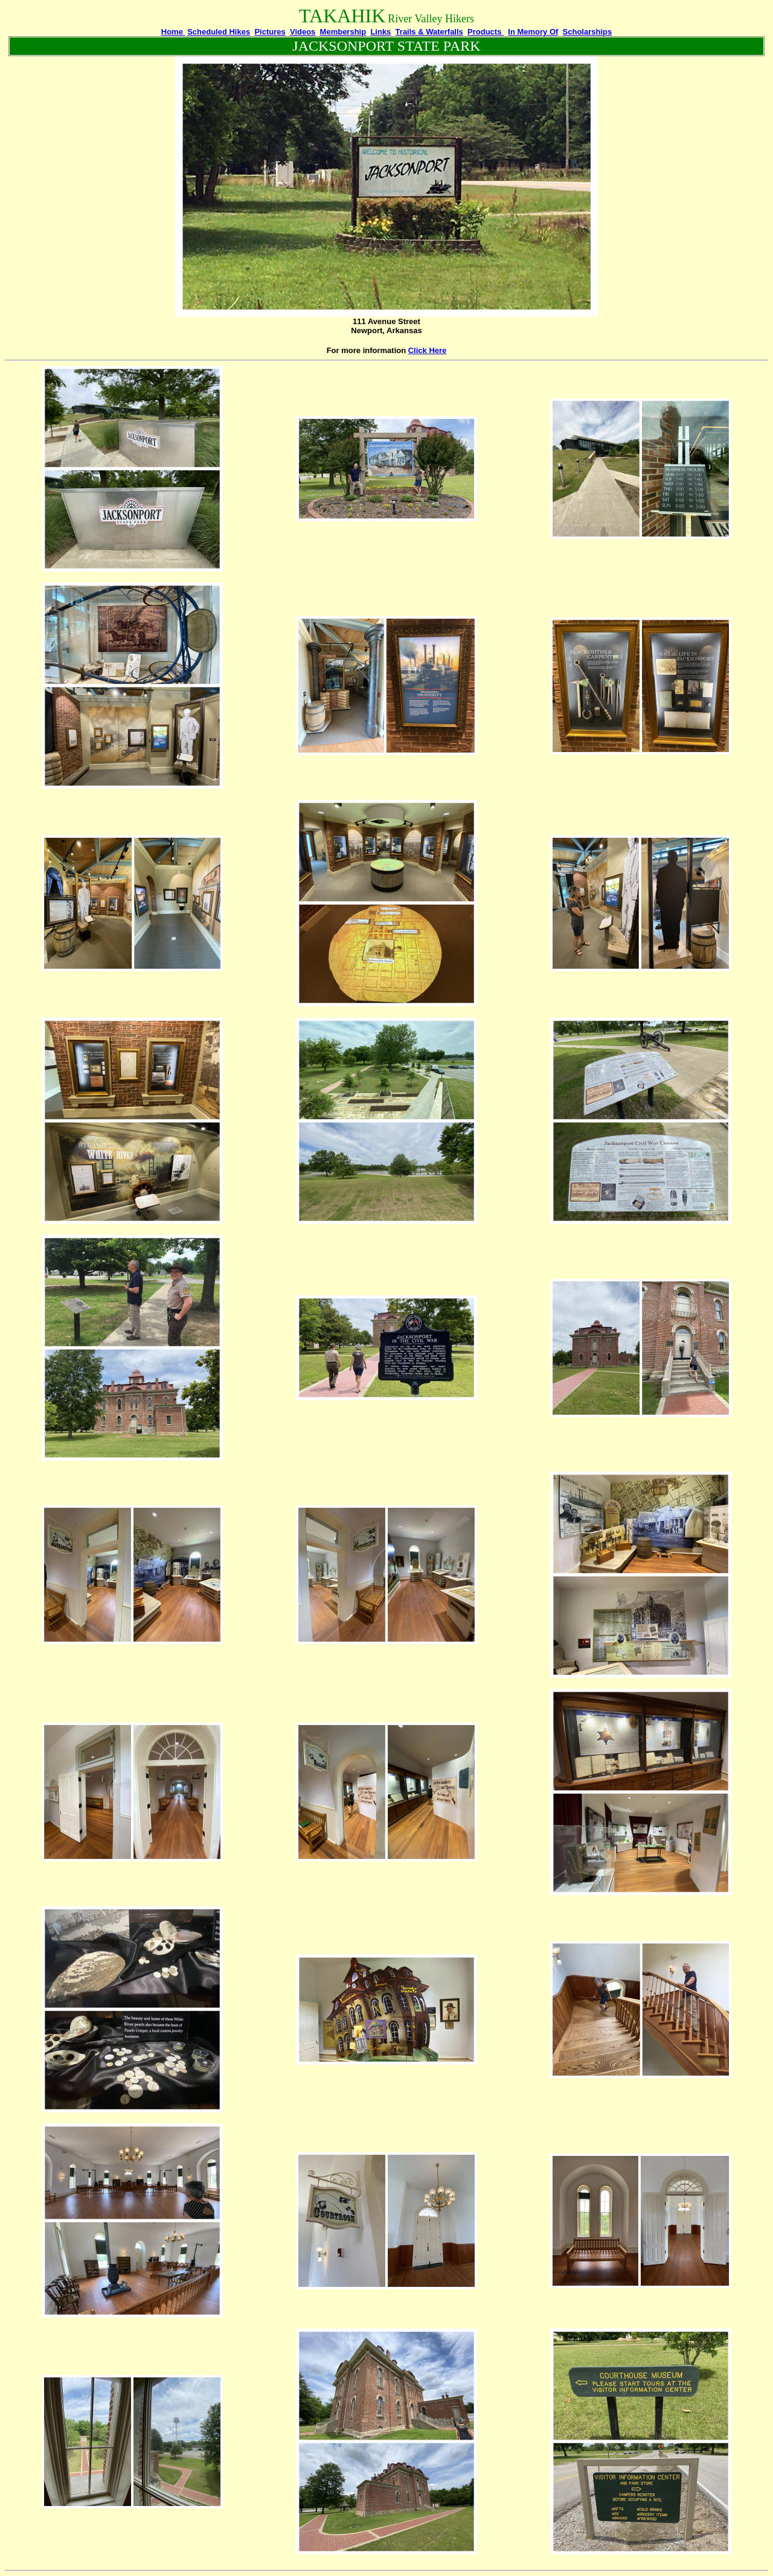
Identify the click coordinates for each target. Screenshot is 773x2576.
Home (173, 31)
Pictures (269, 31)
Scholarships (587, 31)
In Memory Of (533, 31)
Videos (302, 31)
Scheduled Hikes (218, 31)
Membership (343, 31)
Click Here (427, 350)
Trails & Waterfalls (429, 31)
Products (485, 31)
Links (380, 31)
